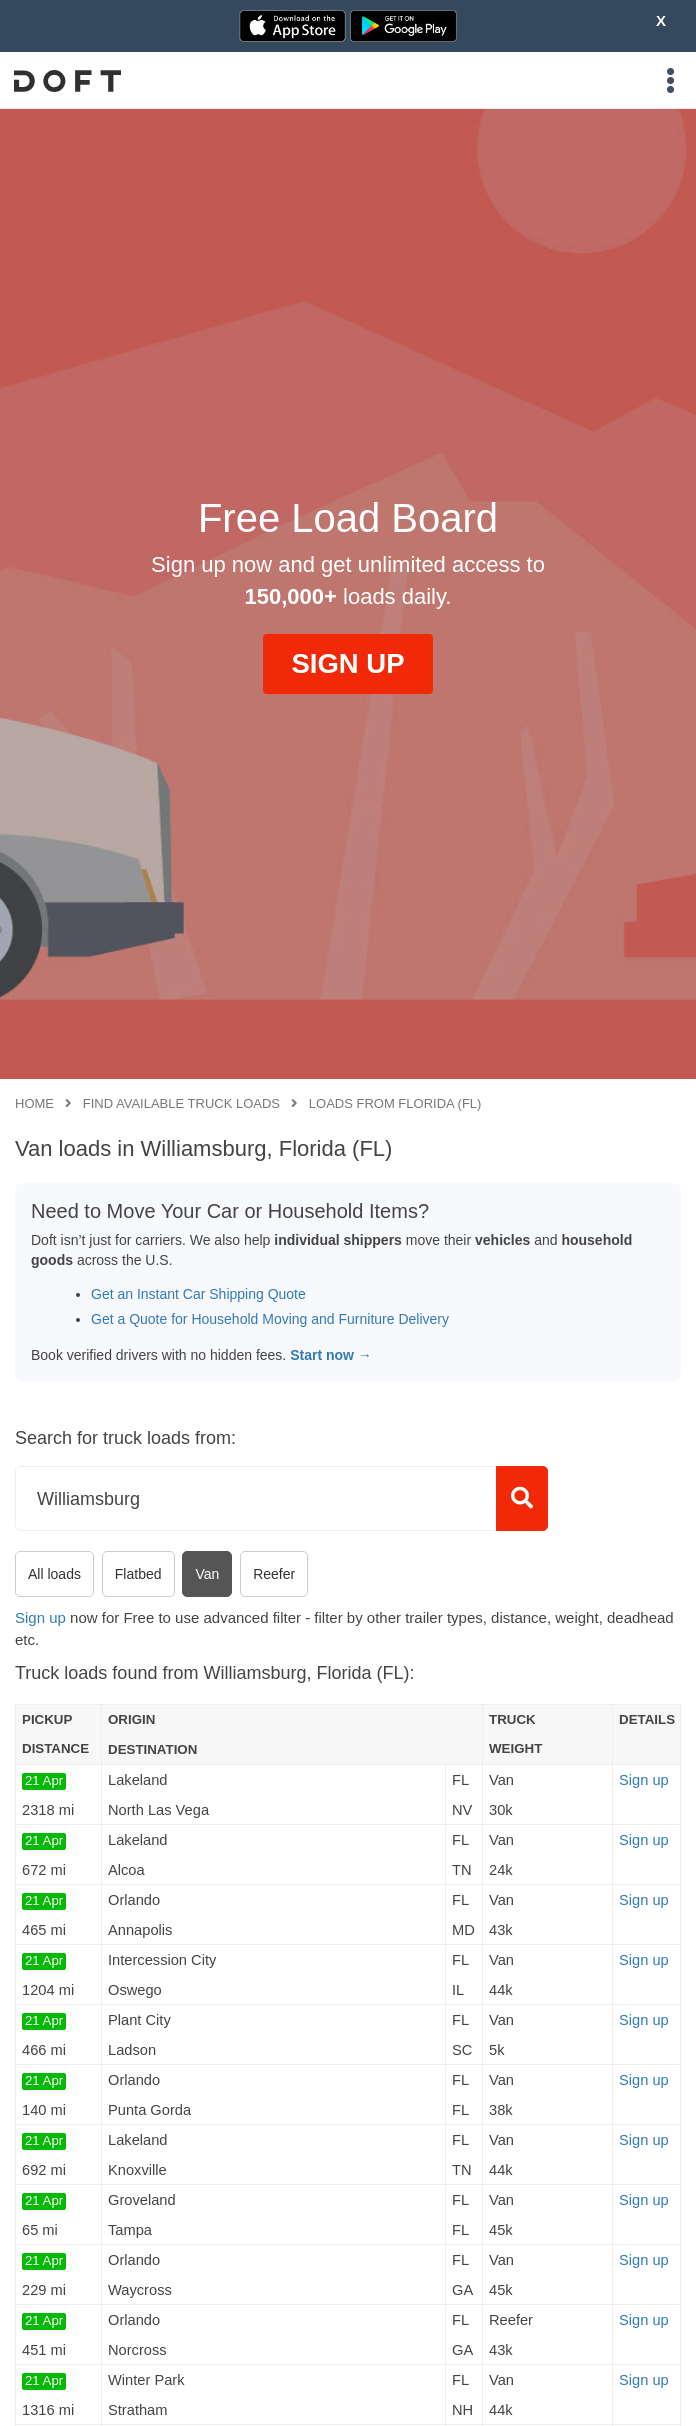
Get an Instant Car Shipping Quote (198, 1294)
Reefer (274, 1574)
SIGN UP (347, 663)
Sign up (40, 1617)
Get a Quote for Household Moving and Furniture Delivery (270, 1319)
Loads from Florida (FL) (395, 1103)
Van (207, 1574)
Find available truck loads (181, 1103)
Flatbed (138, 1574)
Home (34, 1103)
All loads (54, 1574)
